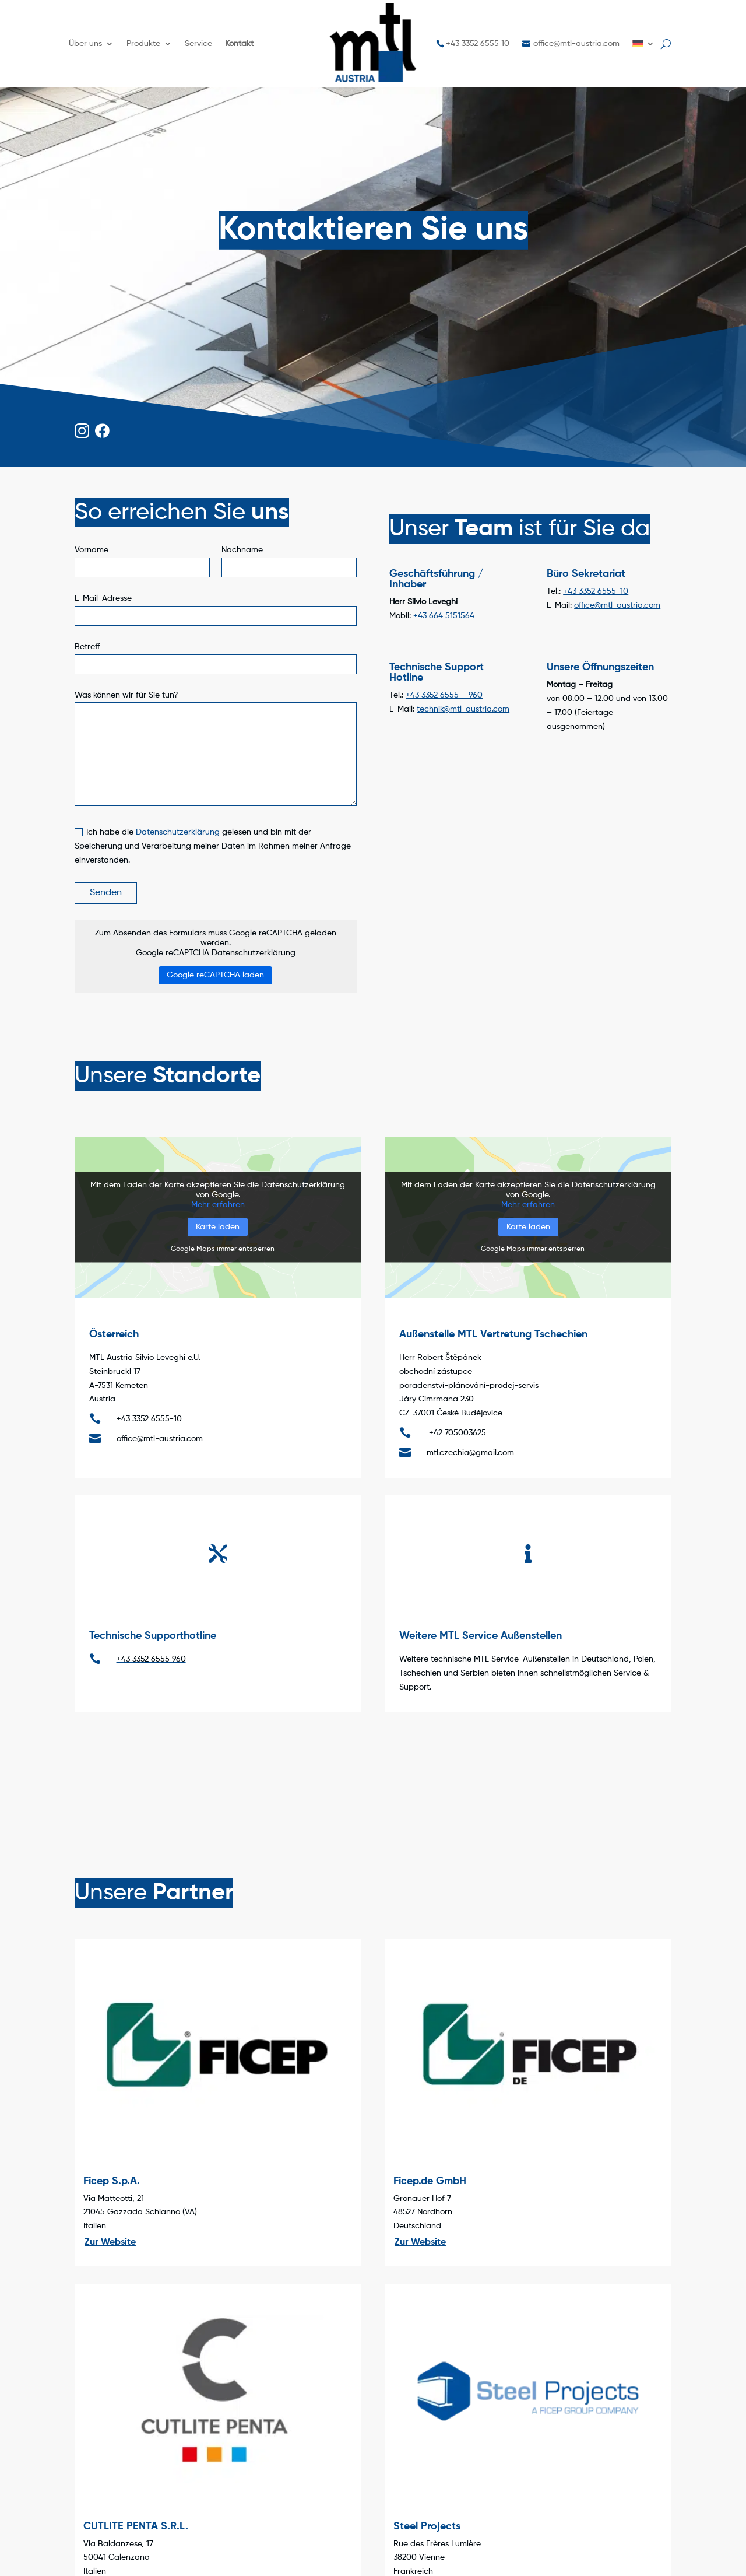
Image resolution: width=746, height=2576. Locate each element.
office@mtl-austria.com (576, 44)
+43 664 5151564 (443, 616)
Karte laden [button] (218, 1227)
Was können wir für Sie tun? (126, 695)
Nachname (242, 550)
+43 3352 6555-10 (595, 591)
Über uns (85, 44)
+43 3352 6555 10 (477, 44)
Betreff (87, 647)
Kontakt (239, 44)
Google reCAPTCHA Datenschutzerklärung (215, 953)
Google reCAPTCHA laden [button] (215, 975)
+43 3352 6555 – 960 (444, 695)
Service (198, 44)
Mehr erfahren (218, 1205)
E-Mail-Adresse (103, 598)
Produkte (143, 44)
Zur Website (110, 2242)
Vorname (91, 550)
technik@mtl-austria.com (463, 709)
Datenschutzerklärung (178, 832)
